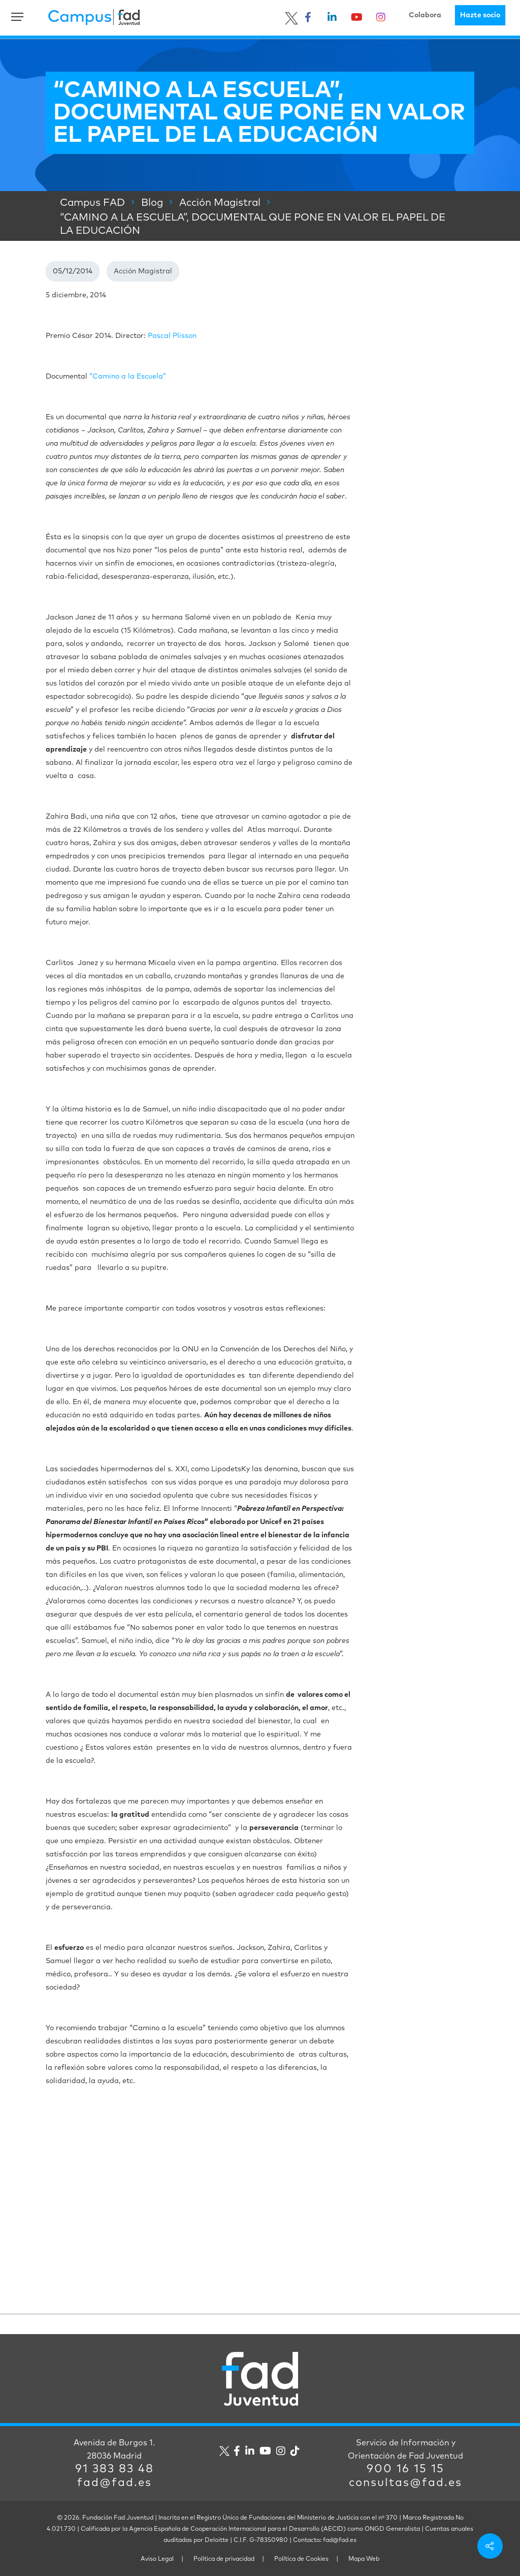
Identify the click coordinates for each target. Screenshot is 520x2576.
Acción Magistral (143, 271)
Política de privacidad (223, 2559)
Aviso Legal (157, 2559)
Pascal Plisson (172, 335)
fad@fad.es (114, 2483)
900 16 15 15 (405, 2469)
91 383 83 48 (114, 2469)
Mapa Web (363, 2559)
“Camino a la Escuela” (126, 376)
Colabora (425, 15)
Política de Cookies (301, 2559)
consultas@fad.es (405, 2483)
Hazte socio (480, 15)
